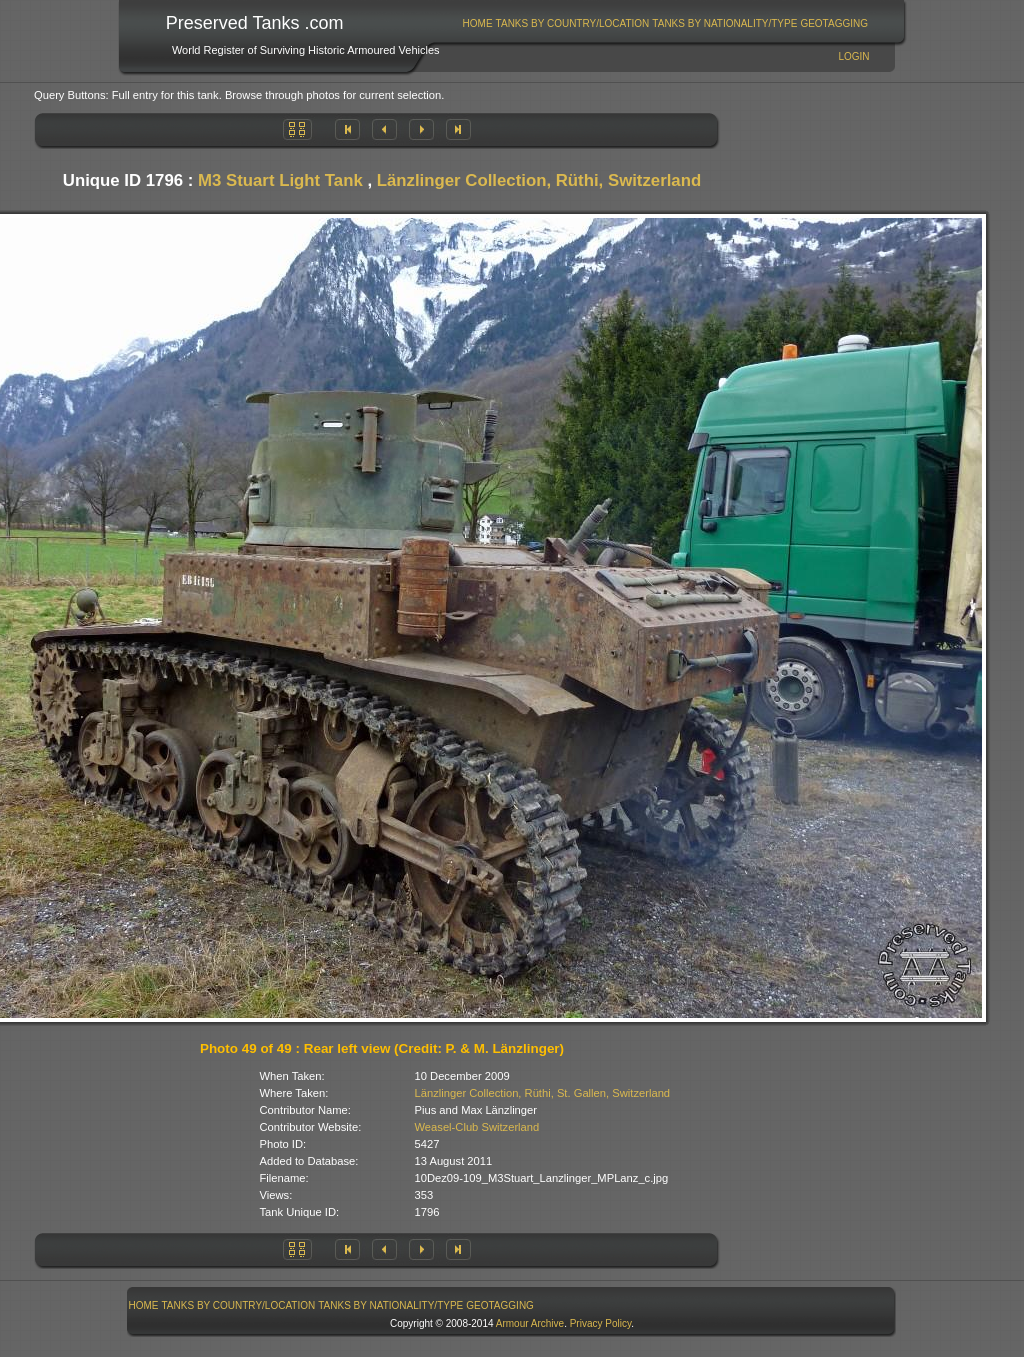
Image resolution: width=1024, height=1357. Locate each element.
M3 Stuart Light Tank (280, 180)
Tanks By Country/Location (573, 23)
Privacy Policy (601, 1323)
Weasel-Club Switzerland (477, 1127)
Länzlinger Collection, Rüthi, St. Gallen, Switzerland (543, 1093)
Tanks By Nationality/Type (724, 23)
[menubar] (665, 23)
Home (478, 23)
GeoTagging (834, 23)
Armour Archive (530, 1323)
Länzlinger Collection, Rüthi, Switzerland (539, 180)
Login (853, 56)
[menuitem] (477, 23)
